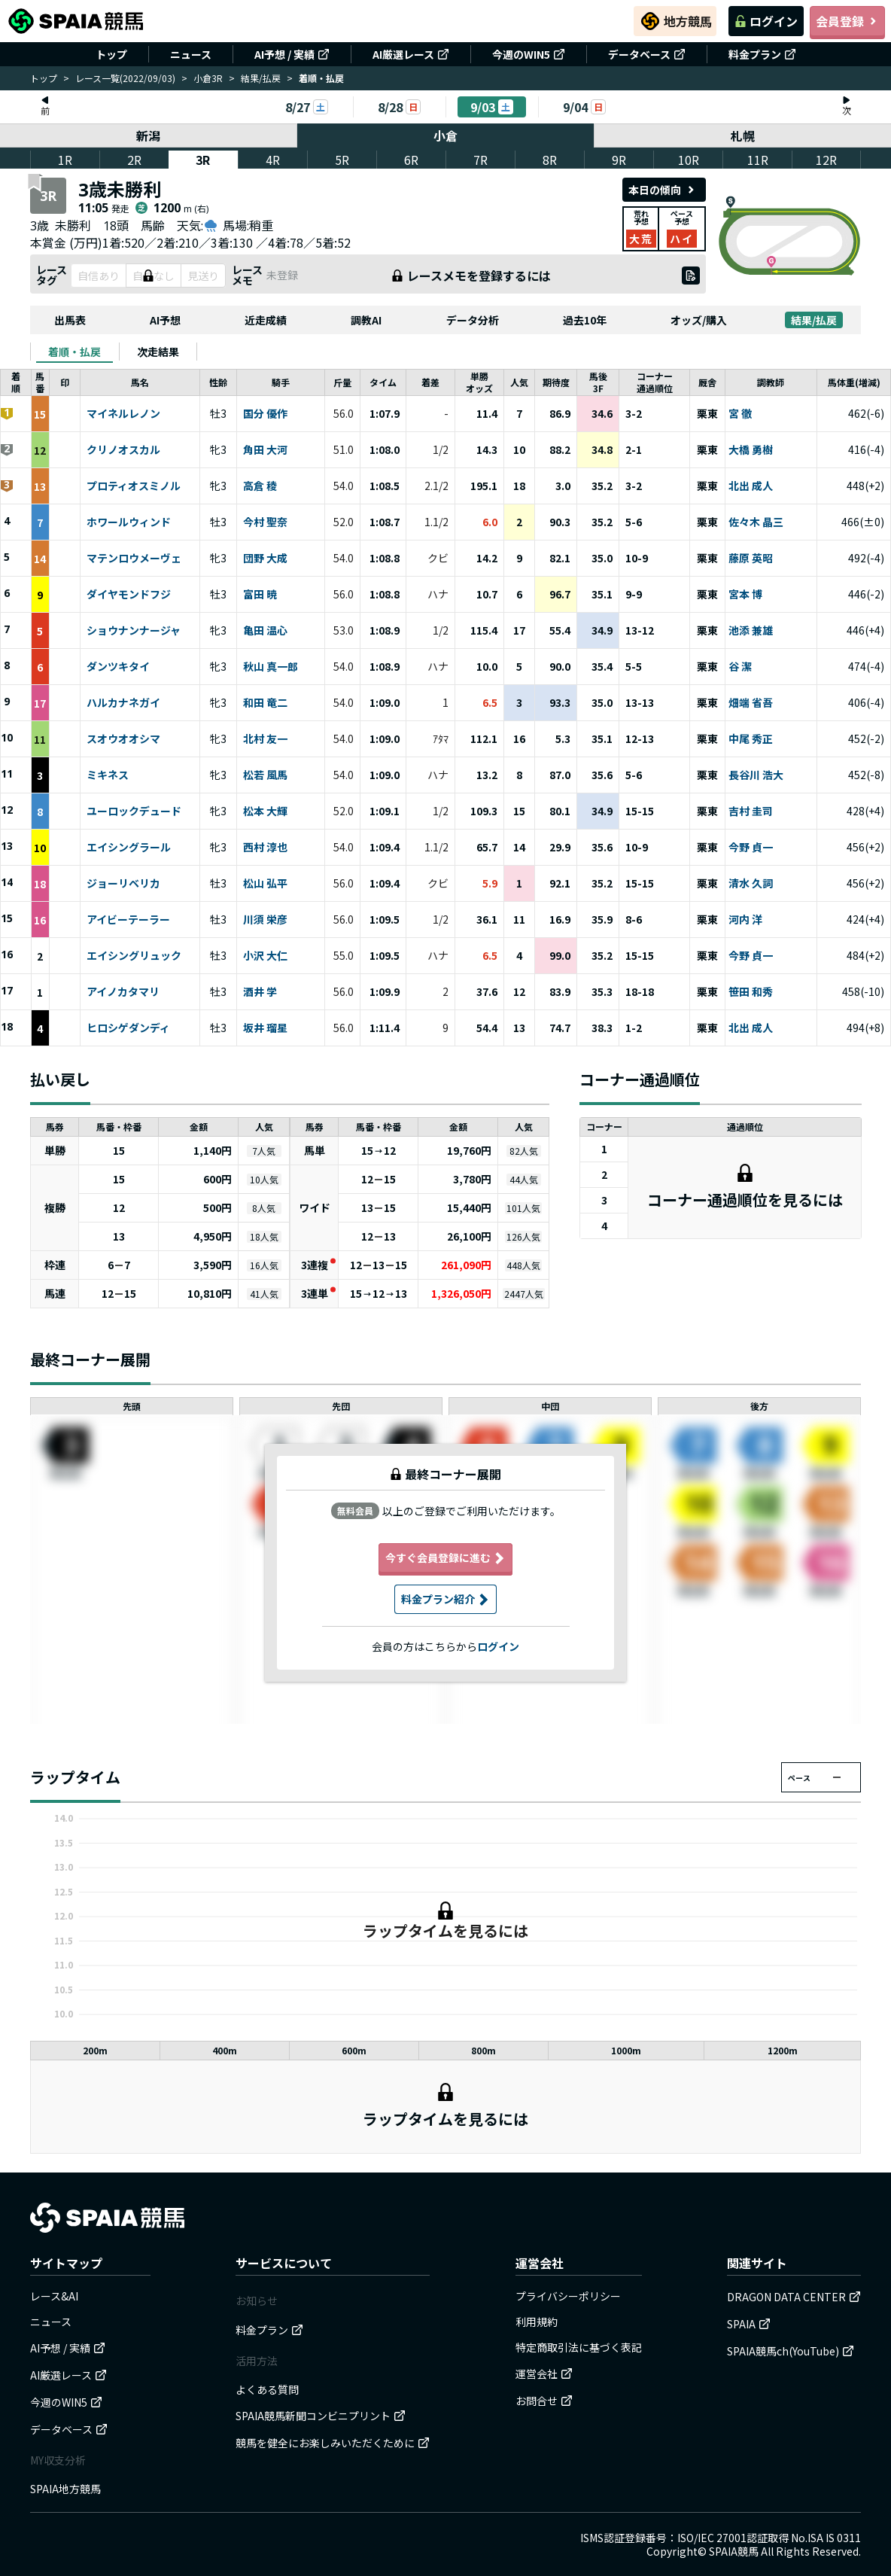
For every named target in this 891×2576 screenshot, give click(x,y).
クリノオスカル (123, 450)
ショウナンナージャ (134, 631)
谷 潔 (740, 667)
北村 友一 (265, 739)
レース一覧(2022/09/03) (125, 78)
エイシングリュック (134, 956)
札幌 (743, 135)
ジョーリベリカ (123, 884)
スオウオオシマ (123, 739)
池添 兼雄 (750, 631)
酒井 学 (260, 992)
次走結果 (158, 351)
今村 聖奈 (265, 522)
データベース (647, 54)
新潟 (148, 135)
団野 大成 (265, 558)
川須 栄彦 (265, 920)
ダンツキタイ (118, 667)
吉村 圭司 (750, 811)
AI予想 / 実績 (292, 54)
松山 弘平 (265, 884)
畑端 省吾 (750, 703)
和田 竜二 (265, 703)
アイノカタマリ (123, 992)
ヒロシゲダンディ (128, 1028)
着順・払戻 (74, 351)
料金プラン (762, 54)
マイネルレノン (123, 414)
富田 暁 (260, 594)
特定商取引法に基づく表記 (578, 2347)
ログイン (766, 21)
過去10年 (585, 320)
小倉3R (208, 78)
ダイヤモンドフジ (129, 594)
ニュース (190, 54)
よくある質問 (267, 2389)
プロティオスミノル (134, 486)
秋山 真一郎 (270, 667)
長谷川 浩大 (755, 775)
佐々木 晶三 (755, 522)
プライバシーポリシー (568, 2296)
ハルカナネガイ (123, 703)
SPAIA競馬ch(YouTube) (790, 2351)
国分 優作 (265, 414)
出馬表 (70, 320)
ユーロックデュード (134, 811)
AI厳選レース (411, 54)
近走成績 (266, 320)
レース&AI (54, 2296)
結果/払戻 (261, 78)
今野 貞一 (750, 847)
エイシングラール (129, 847)
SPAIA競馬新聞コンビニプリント (321, 2416)
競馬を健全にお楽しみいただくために (333, 2443)
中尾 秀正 (750, 739)
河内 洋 (745, 920)
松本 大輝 (265, 811)
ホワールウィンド (129, 522)
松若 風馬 (265, 775)
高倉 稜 (260, 486)
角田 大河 (265, 450)
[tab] (74, 351)
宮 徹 (740, 414)
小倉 (445, 135)
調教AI (366, 320)
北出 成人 (750, 486)
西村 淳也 (265, 847)
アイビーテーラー (128, 920)
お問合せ (544, 2401)
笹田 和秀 (750, 992)
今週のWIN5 (528, 54)
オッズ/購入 (698, 320)
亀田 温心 (265, 631)
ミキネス (108, 775)
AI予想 (165, 320)
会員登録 (847, 21)
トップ (111, 54)
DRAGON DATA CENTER (794, 2297)
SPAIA (749, 2324)
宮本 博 (745, 594)
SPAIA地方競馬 (65, 2488)
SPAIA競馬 (734, 2551)
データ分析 (472, 320)
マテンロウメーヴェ (134, 558)
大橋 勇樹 (750, 450)
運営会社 (544, 2373)
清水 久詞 (750, 884)
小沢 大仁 (265, 956)
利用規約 (536, 2321)
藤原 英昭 (750, 558)
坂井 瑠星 (265, 1028)
